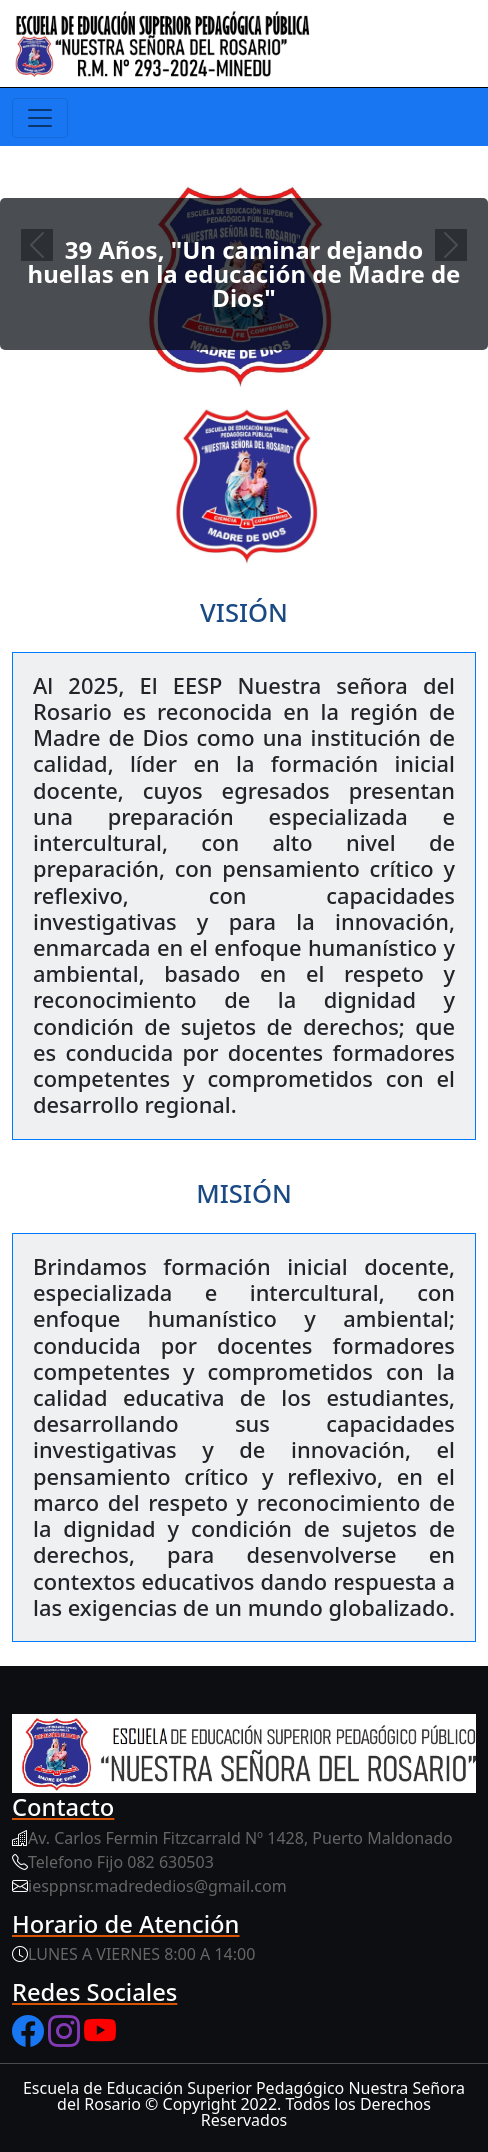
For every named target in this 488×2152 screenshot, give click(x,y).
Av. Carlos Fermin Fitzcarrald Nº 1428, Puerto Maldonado (240, 1838)
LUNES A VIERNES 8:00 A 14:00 (141, 1954)
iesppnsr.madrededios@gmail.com (157, 1886)
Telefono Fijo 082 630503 (121, 1862)
